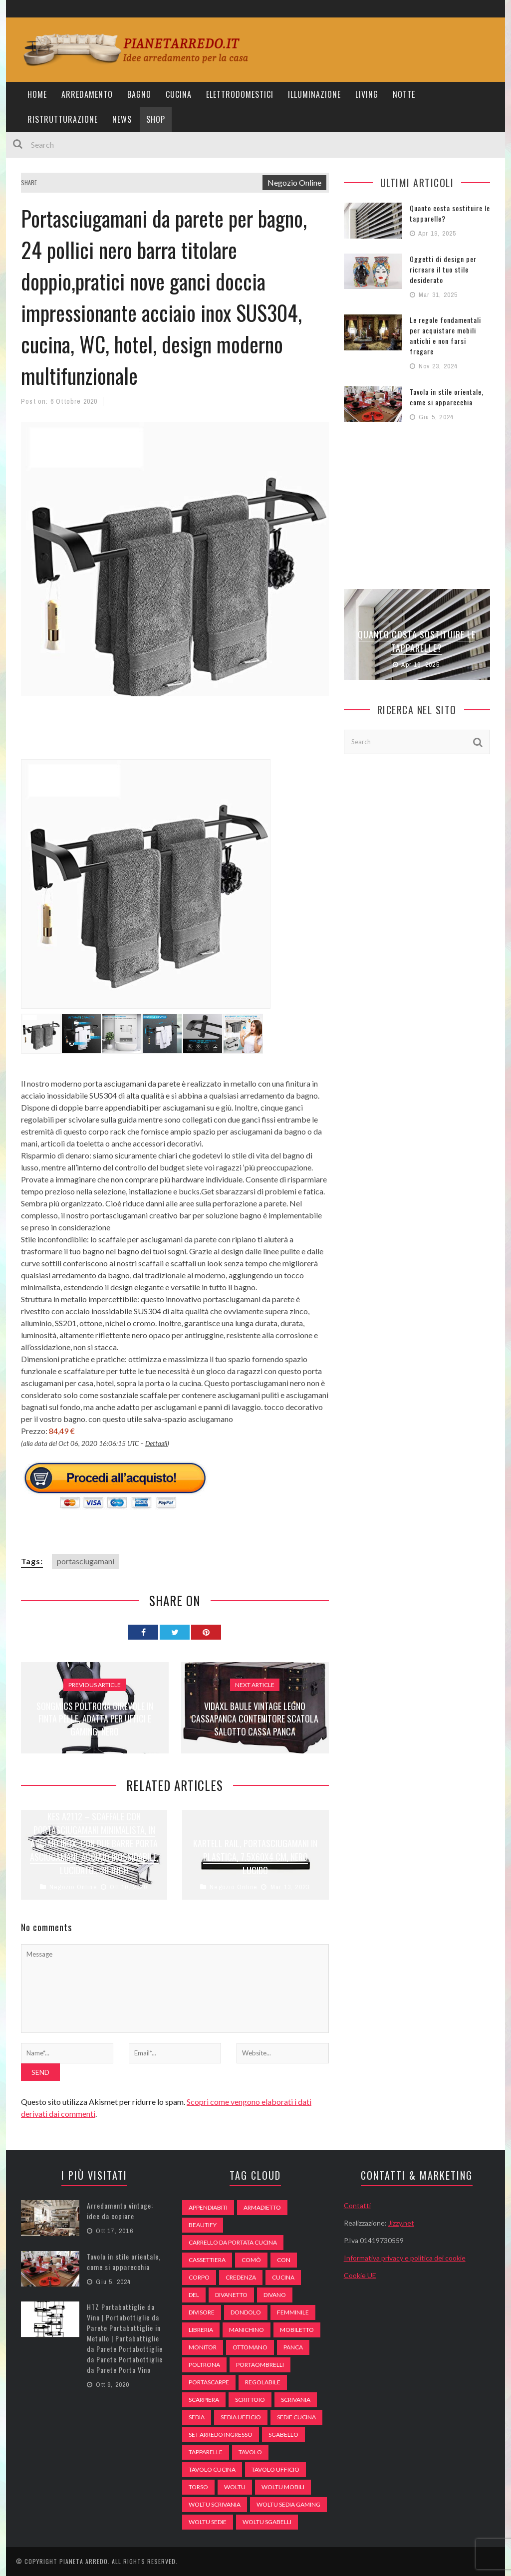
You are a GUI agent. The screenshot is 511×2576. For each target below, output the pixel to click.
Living (366, 94)
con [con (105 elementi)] (283, 2260)
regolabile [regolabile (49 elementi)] (262, 2382)
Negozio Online (294, 182)
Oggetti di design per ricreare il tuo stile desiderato (443, 269)
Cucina (179, 94)
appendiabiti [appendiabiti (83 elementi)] (208, 2207)
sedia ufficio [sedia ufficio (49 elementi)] (241, 2417)
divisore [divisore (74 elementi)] (202, 2312)
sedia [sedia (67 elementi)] (197, 2417)
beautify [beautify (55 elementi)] (203, 2225)
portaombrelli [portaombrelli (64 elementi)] (260, 2364)
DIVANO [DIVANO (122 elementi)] (274, 2294)
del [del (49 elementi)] (194, 2294)
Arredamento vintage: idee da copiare (120, 2210)
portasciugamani (85, 1561)
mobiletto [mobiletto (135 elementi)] (297, 2329)
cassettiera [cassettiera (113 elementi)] (207, 2260)
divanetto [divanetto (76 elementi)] (231, 2294)
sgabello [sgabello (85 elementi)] (283, 2434)
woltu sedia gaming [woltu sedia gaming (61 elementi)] (288, 2504)
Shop (155, 119)
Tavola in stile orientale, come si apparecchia (447, 396)
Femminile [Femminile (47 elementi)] (293, 2312)
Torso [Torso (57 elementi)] (198, 2487)
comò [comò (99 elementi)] (251, 2260)
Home (37, 94)
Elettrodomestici (239, 94)
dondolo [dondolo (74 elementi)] (246, 2312)
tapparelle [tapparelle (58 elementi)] (206, 2452)
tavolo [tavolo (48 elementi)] (250, 2452)
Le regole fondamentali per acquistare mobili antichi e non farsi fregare (445, 335)
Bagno (139, 94)
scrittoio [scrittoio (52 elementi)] (250, 2399)
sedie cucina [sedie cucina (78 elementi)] (296, 2417)
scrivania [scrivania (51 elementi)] (295, 2399)
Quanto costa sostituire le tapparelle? (417, 641)
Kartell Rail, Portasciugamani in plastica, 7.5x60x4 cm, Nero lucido (255, 1857)
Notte (404, 94)
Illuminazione (314, 94)
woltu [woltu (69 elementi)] (235, 2487)
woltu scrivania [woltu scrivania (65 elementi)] (215, 2504)
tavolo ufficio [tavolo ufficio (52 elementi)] (275, 2469)
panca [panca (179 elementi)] (293, 2347)
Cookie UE (360, 2275)
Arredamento (87, 94)
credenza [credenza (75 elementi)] (241, 2277)
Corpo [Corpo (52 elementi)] (199, 2277)
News (122, 119)
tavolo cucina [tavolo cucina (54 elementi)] (212, 2469)
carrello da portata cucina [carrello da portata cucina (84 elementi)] (233, 2242)
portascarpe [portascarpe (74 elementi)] (209, 2382)
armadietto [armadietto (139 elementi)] (262, 2207)
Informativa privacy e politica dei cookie (405, 2258)
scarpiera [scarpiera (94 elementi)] (204, 2399)
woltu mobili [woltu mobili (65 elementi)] (282, 2487)
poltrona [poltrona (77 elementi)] (204, 2364)
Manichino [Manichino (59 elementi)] (246, 2329)
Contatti (357, 2205)
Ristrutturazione (62, 119)
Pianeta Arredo (83, 2561)
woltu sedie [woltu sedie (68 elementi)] (208, 2522)
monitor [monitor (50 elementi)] (203, 2347)
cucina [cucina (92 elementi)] (283, 2277)
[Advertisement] (202, 733)
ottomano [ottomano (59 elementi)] (250, 2347)
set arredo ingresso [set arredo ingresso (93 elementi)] (221, 2434)
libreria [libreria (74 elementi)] (201, 2329)
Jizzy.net (401, 2223)
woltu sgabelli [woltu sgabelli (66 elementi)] (267, 2522)
